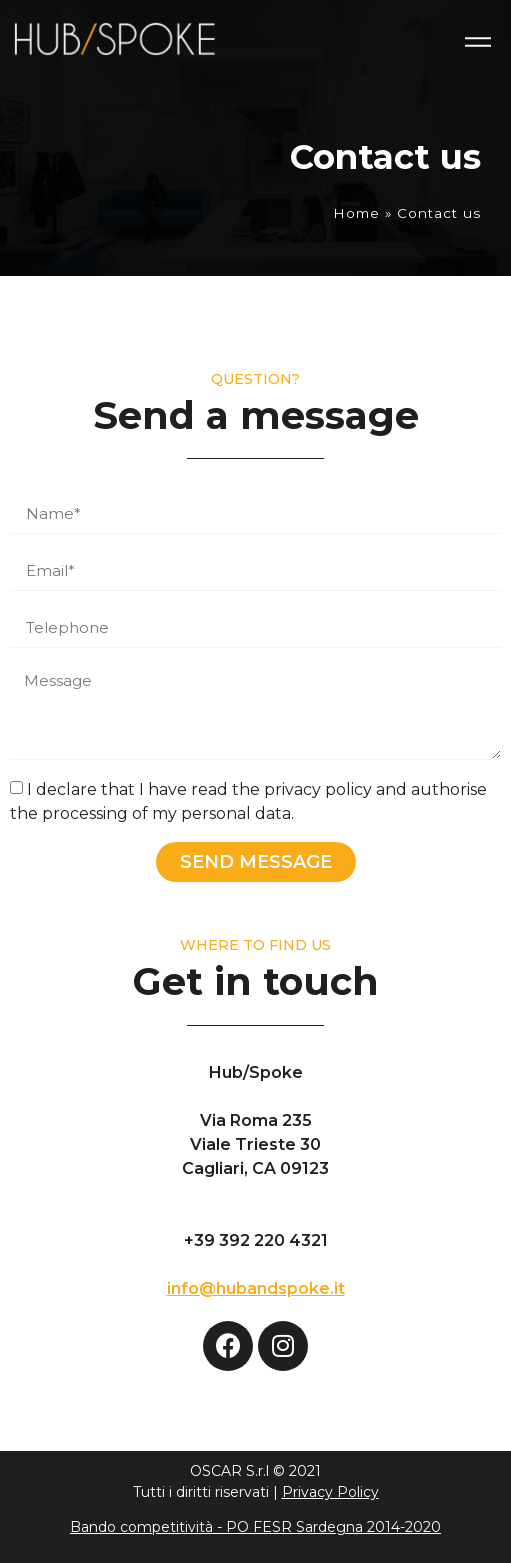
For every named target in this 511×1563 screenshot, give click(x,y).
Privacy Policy (330, 1492)
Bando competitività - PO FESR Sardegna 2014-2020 (255, 1527)
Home (356, 213)
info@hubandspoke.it (256, 1288)
